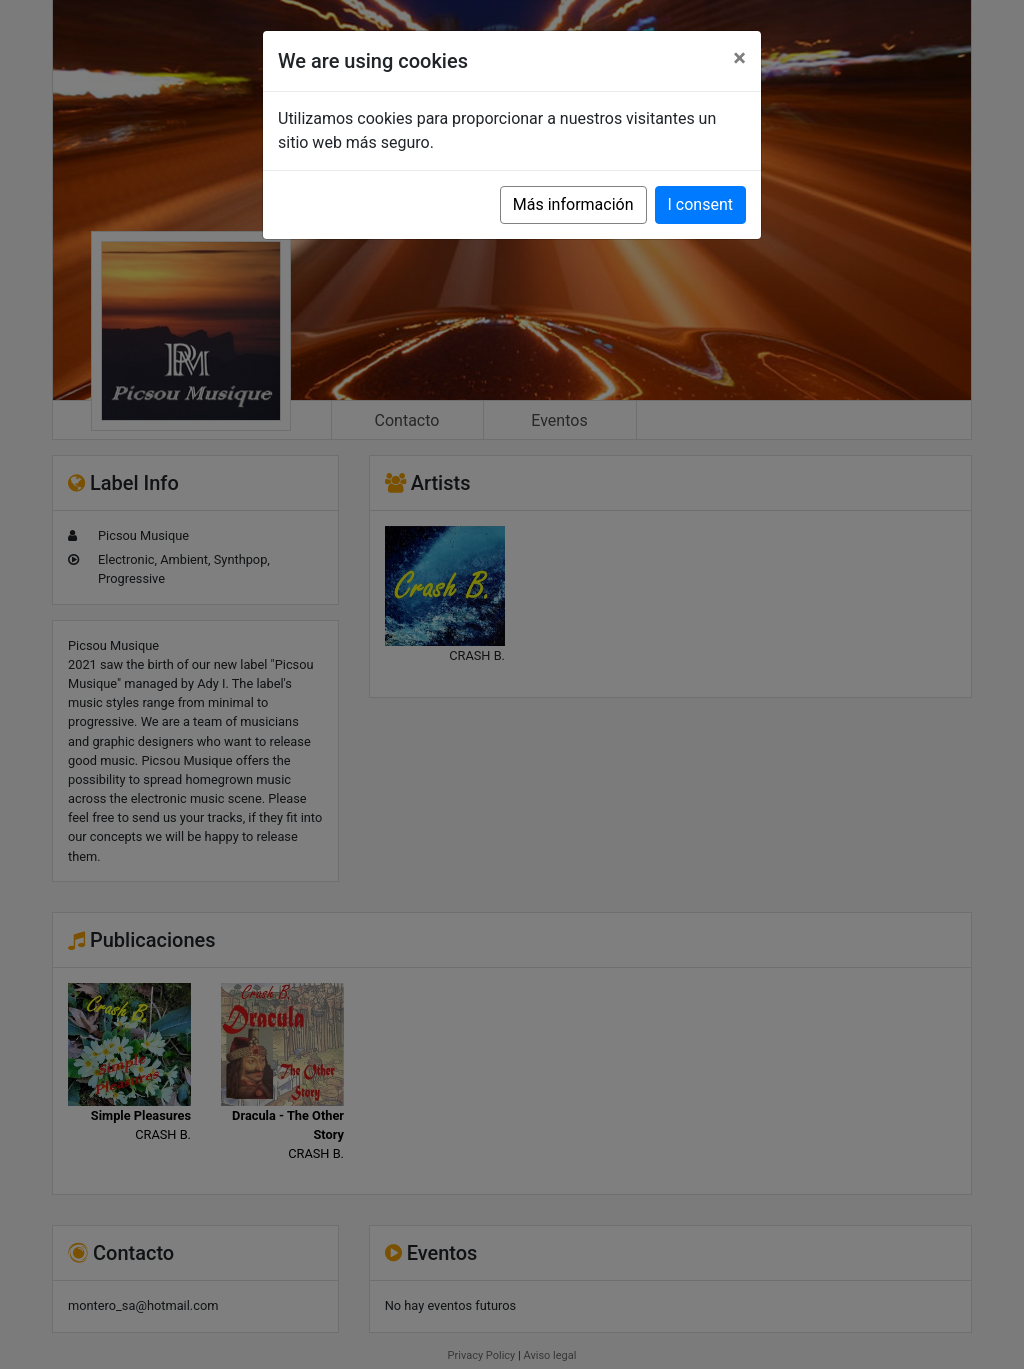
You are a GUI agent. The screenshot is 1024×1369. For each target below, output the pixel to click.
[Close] (739, 58)
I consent (700, 204)
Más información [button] (573, 204)
